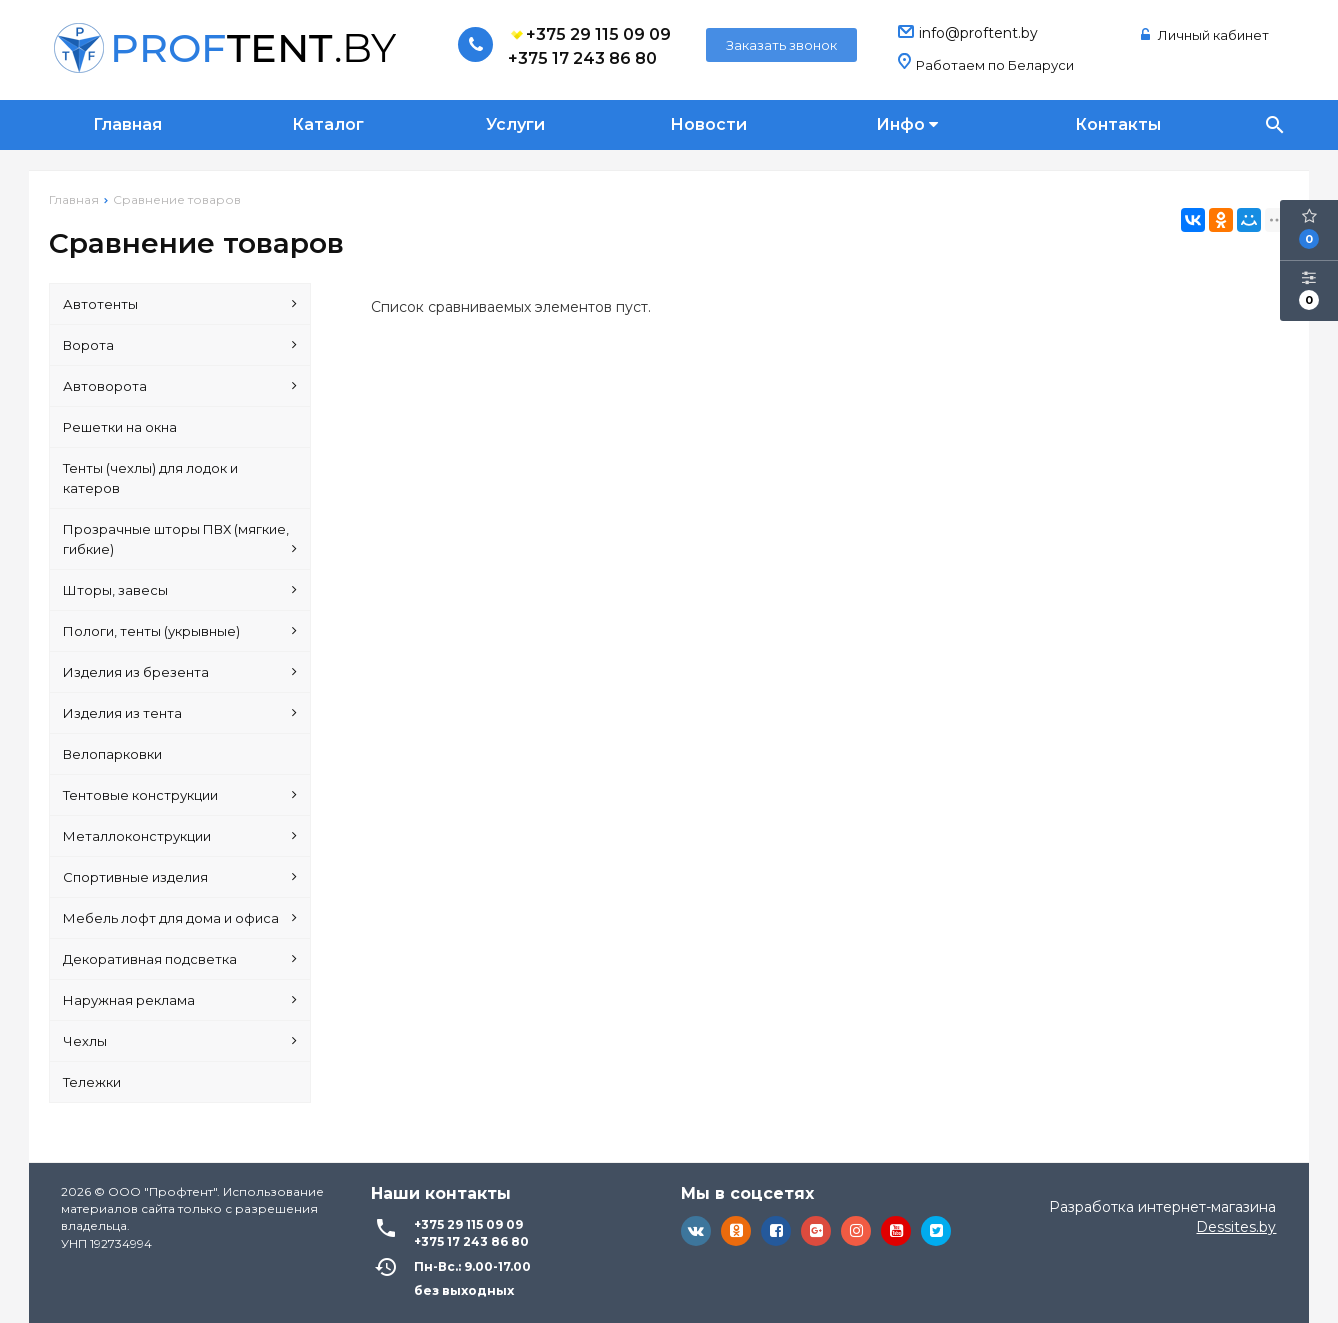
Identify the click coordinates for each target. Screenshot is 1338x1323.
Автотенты (180, 304)
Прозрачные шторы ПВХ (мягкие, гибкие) (180, 540)
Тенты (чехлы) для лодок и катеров (150, 478)
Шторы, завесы (180, 590)
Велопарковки (112, 754)
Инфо (907, 124)
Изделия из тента (180, 713)
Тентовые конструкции (180, 795)
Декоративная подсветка (180, 959)
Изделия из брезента (180, 672)
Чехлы (180, 1041)
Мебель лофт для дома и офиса (180, 918)
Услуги (515, 124)
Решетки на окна (120, 427)
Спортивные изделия (180, 877)
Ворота (180, 345)
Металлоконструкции (180, 836)
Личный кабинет (1205, 35)
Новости (708, 124)
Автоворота (180, 386)
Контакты (1118, 124)
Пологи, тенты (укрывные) (180, 631)
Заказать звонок (781, 45)
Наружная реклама (180, 1000)
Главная (127, 124)
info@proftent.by (978, 33)
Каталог (328, 124)
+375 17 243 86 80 (582, 58)
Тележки (92, 1082)
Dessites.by (1236, 1227)
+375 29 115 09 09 (589, 35)
